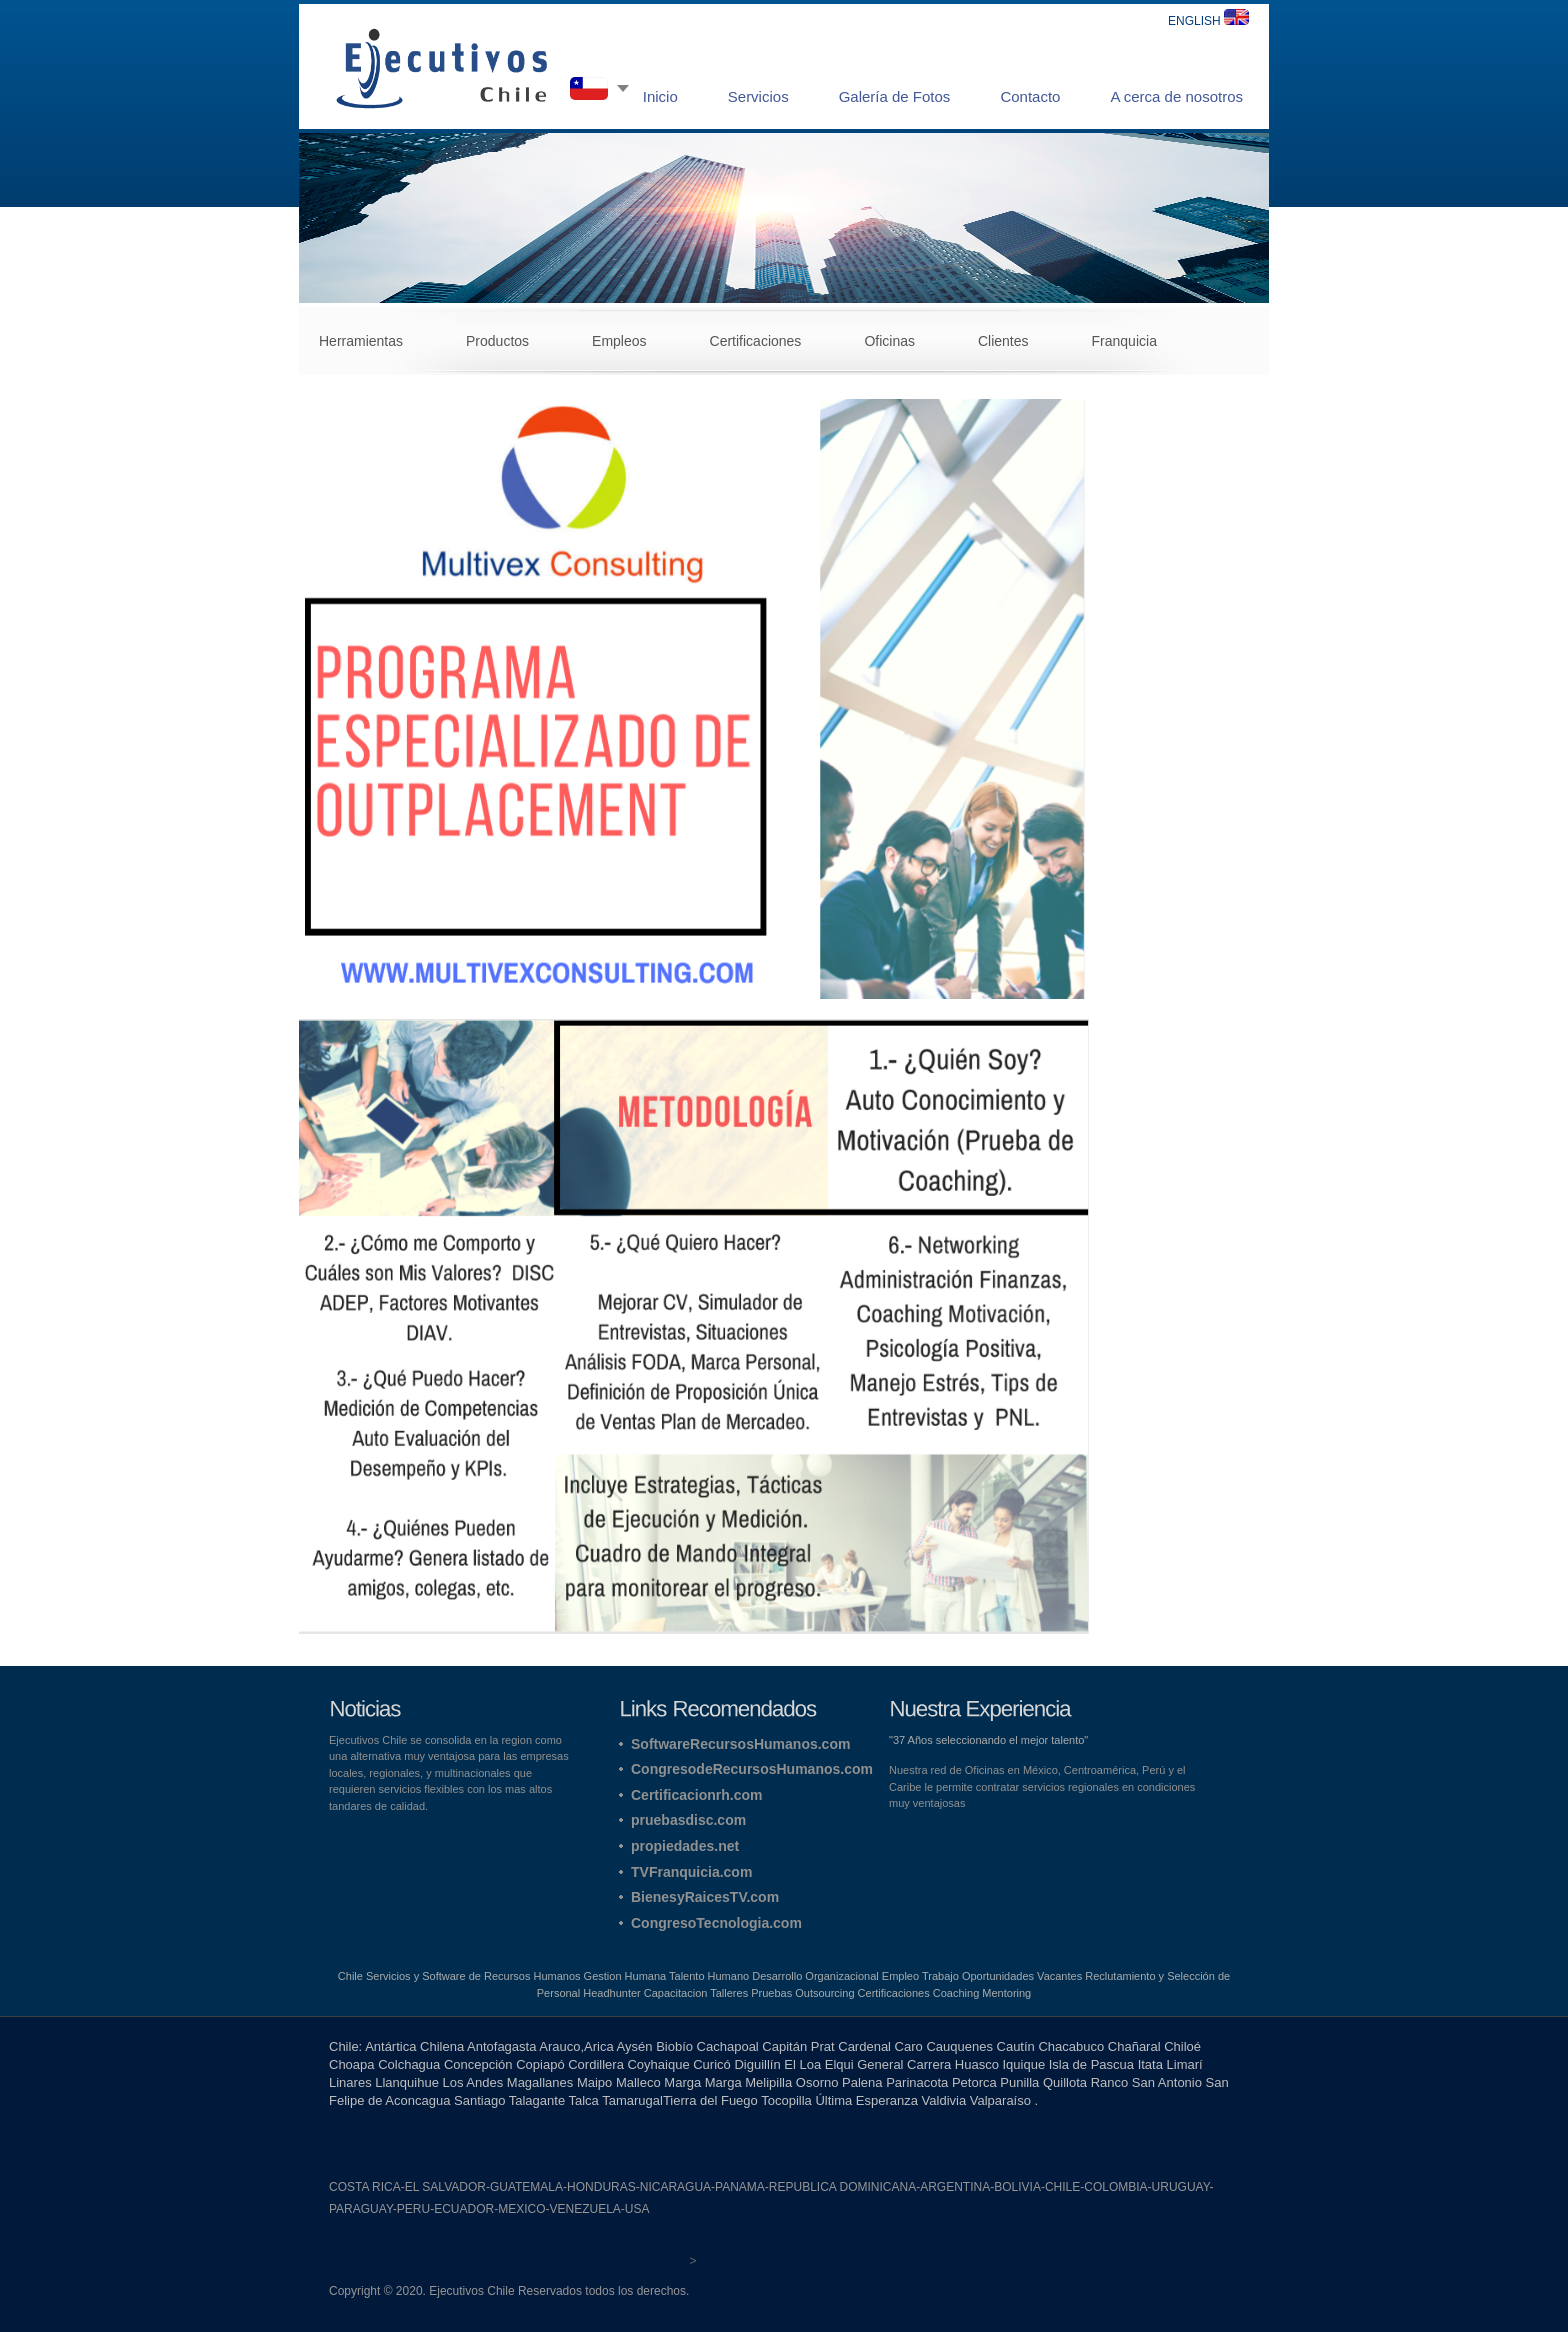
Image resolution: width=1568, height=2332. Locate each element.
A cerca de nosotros (1176, 96)
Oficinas (889, 341)
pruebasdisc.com (688, 1820)
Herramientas (361, 341)
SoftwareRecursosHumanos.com (740, 1744)
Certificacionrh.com (696, 1795)
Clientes (1003, 341)
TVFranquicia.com (691, 1872)
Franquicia (1124, 341)
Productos (497, 341)
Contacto (1030, 96)
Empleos (619, 341)
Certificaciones (756, 341)
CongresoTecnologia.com (716, 1923)
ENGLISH (1208, 21)
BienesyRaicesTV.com (705, 1897)
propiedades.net (685, 1846)
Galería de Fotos (895, 96)
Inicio (660, 96)
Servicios (758, 96)
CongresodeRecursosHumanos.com (752, 1769)
